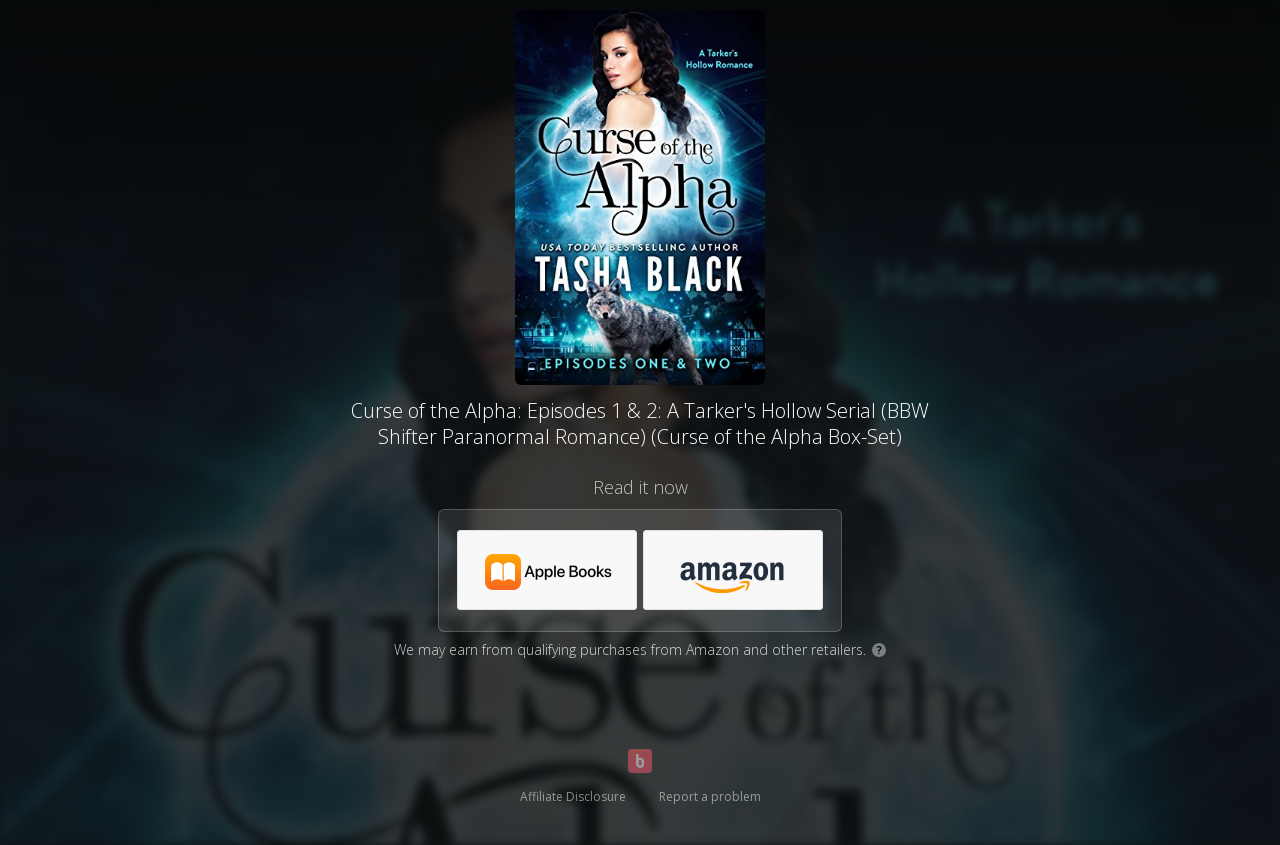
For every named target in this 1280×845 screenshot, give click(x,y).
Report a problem (710, 796)
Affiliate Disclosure (573, 796)
